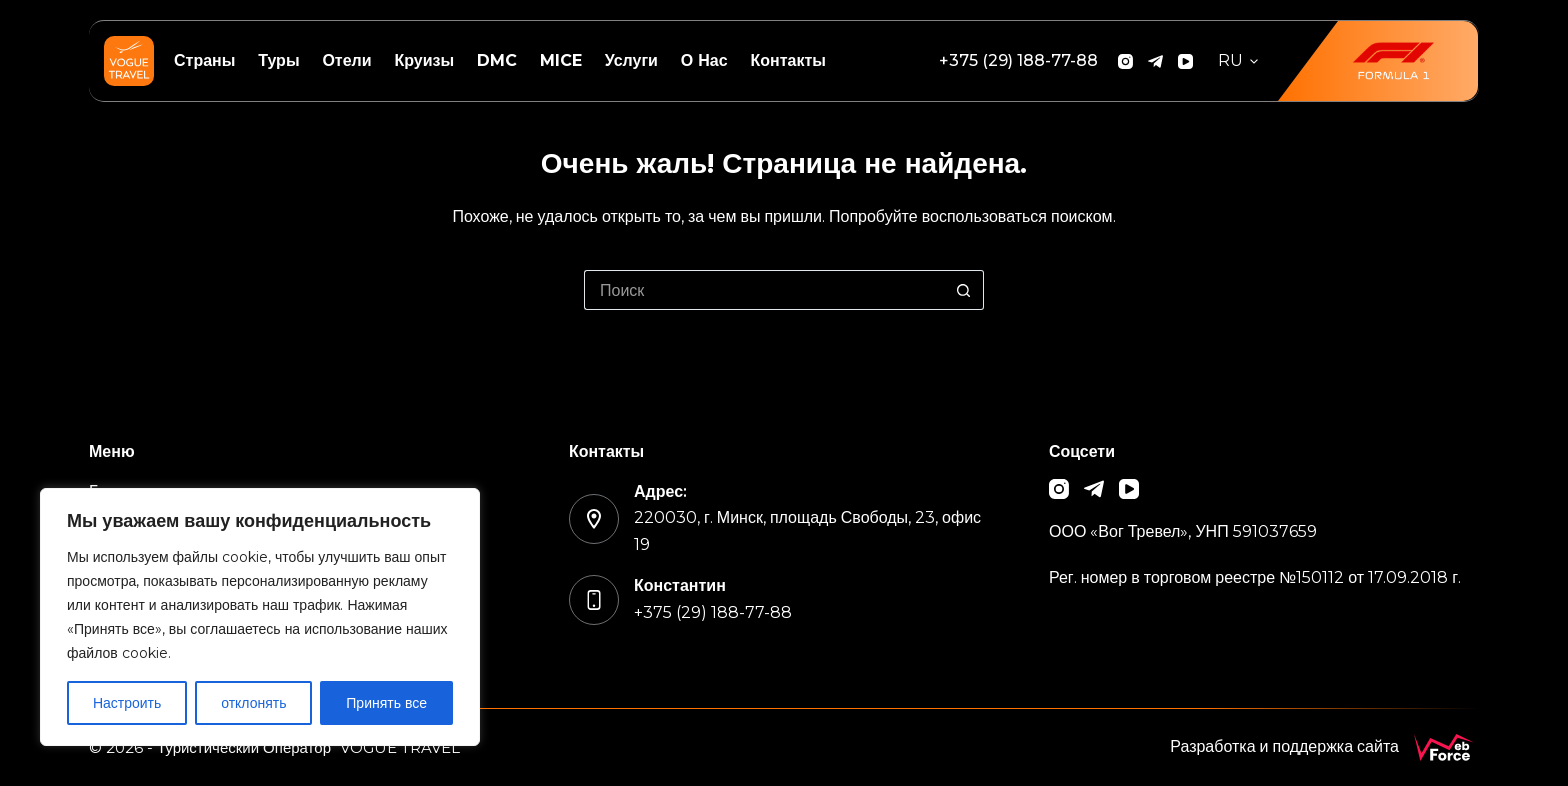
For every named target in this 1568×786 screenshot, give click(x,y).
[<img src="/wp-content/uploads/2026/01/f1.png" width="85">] (1378, 61)
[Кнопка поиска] (964, 290)
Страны (204, 60)
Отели (346, 60)
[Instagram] (1125, 61)
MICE (561, 60)
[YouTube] (1185, 61)
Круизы (424, 60)
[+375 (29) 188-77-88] (1018, 61)
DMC (497, 60)
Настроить (127, 703)
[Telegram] (1155, 61)
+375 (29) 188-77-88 (713, 612)
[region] (260, 617)
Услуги (631, 60)
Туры (278, 60)
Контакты (787, 60)
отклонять (253, 703)
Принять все (386, 703)
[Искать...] (764, 290)
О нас (704, 60)
